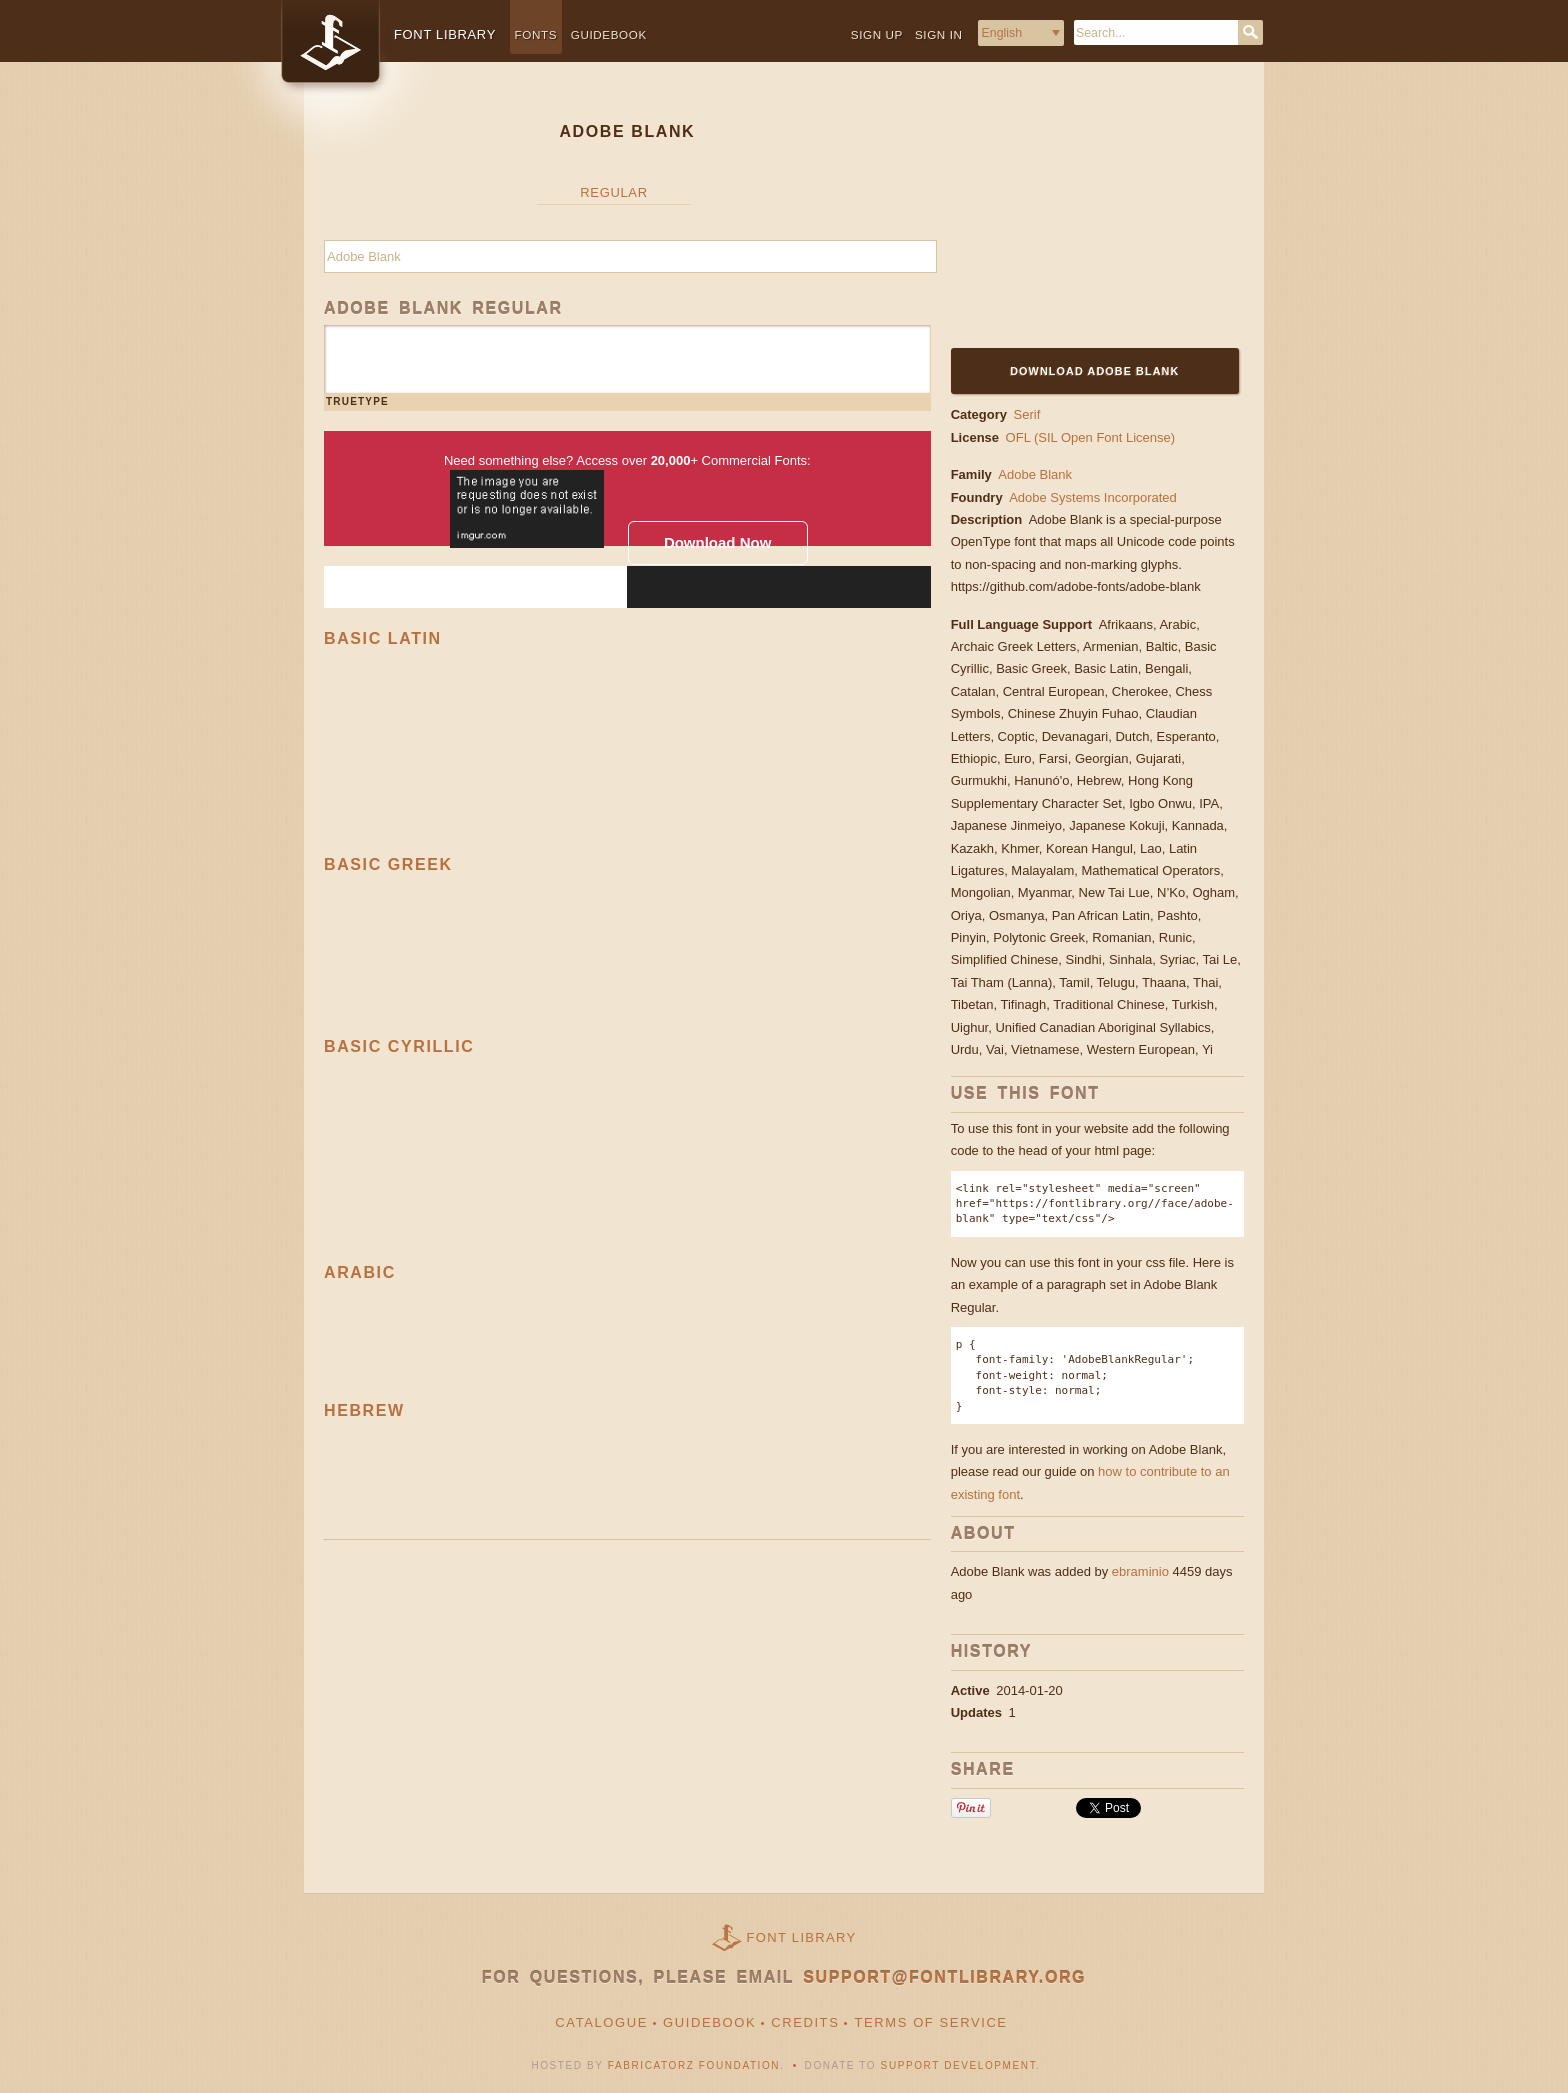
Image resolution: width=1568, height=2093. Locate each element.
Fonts (536, 34)
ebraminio (1140, 1571)
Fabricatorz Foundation (694, 2065)
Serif (1027, 414)
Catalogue (601, 2022)
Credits (805, 2022)
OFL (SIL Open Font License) (1091, 437)
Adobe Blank (1035, 474)
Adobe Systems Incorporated (1094, 497)
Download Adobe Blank (1094, 371)
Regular (613, 192)
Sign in (939, 34)
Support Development (959, 2065)
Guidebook (609, 34)
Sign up (877, 34)
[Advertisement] (1076, 217)
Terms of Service (930, 2022)
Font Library (802, 1937)
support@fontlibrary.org (944, 1977)
